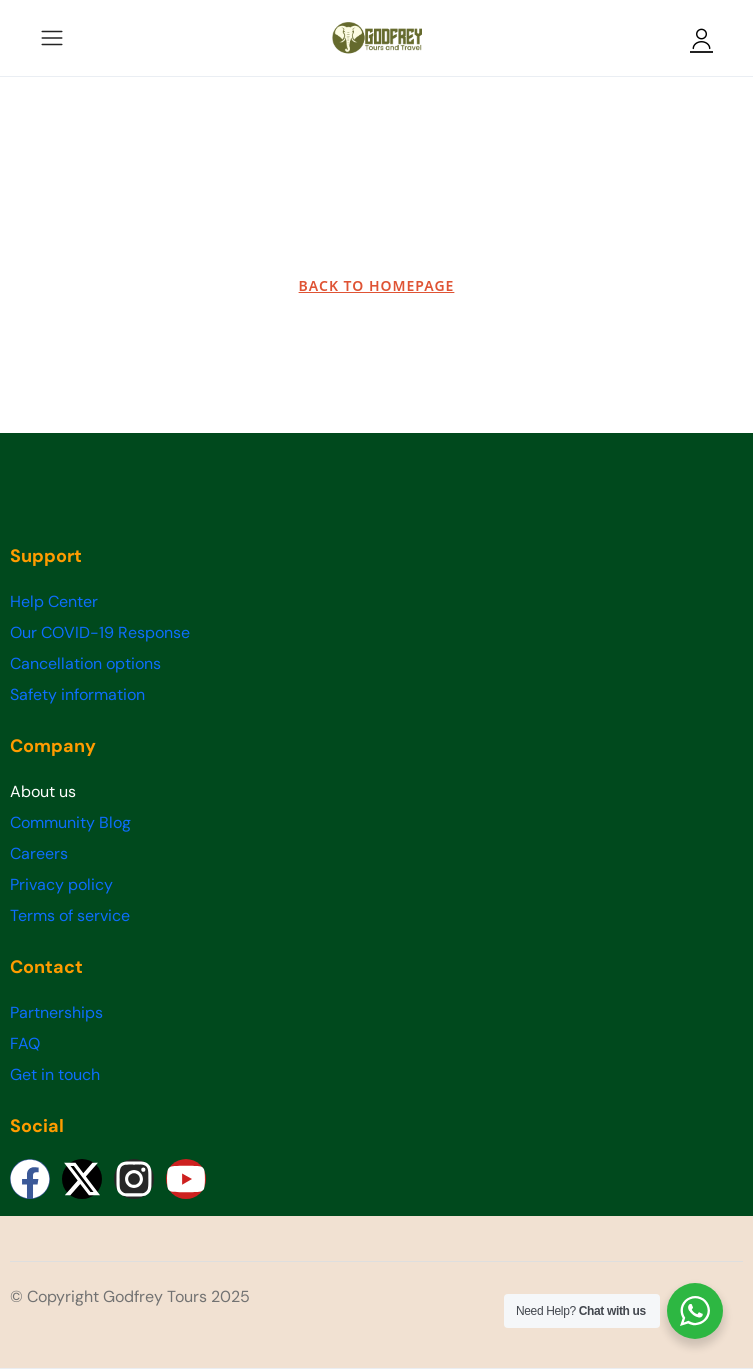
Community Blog (70, 822)
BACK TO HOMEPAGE (377, 285)
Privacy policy (61, 884)
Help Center (54, 601)
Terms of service (70, 915)
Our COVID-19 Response (100, 632)
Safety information (77, 694)
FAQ (25, 1043)
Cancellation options (85, 663)
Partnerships (56, 1012)
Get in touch (55, 1074)
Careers (39, 853)
